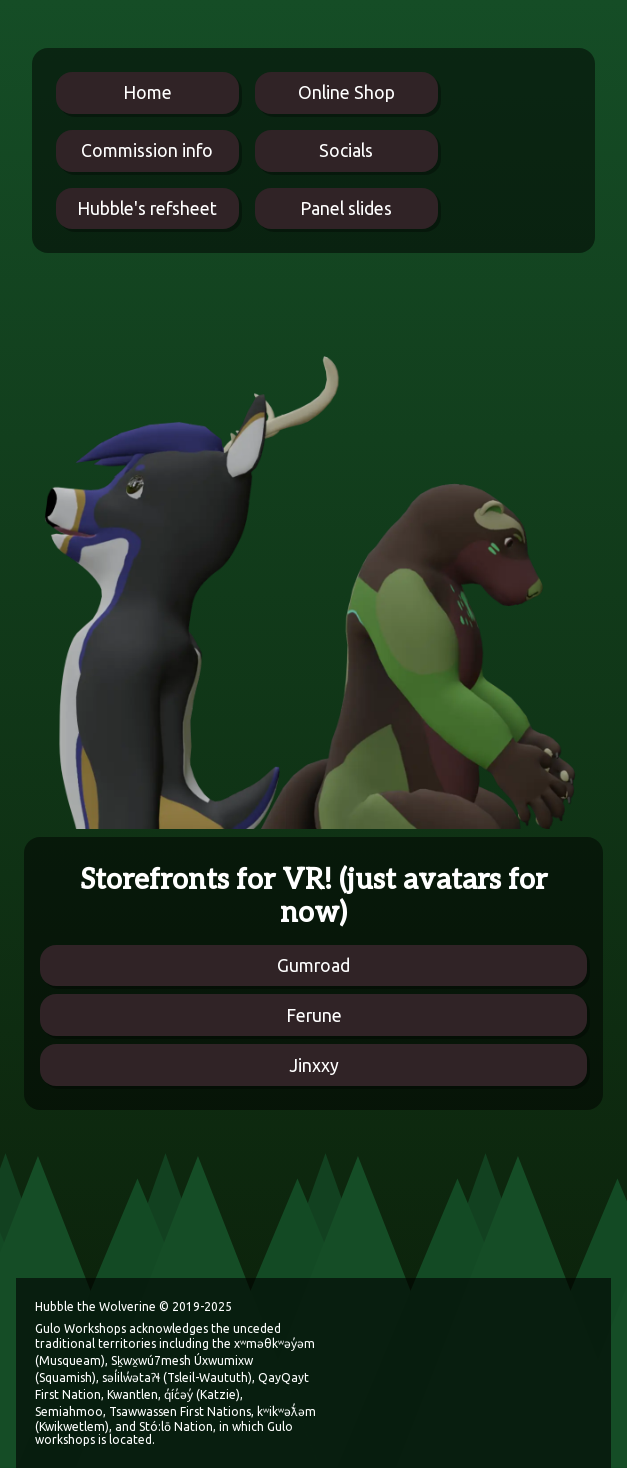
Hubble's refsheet (147, 208)
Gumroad (313, 965)
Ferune (314, 1015)
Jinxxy (314, 1065)
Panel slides (346, 208)
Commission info (147, 150)
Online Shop (346, 92)
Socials (346, 150)
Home (147, 92)
